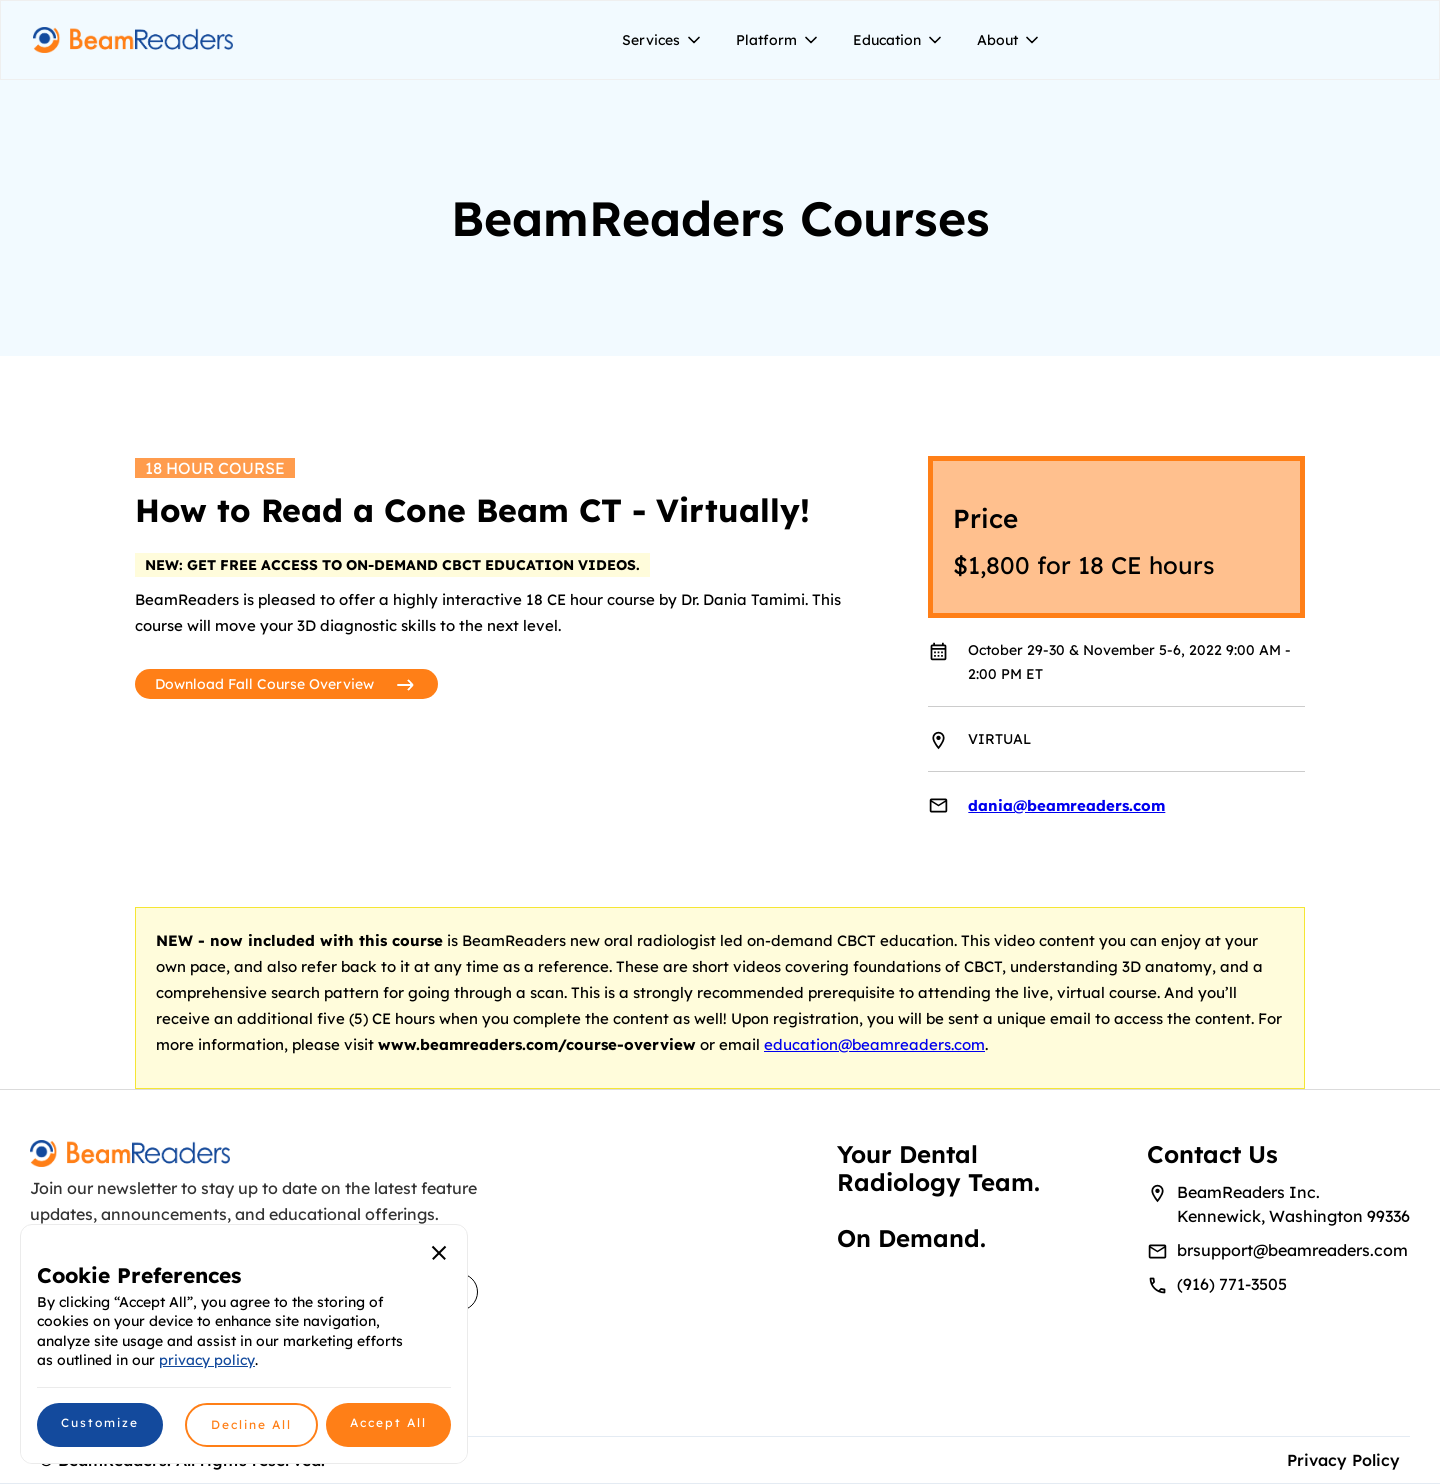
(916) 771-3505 (1232, 1284)
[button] (663, 40)
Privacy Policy (1343, 1460)
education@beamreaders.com (874, 1044)
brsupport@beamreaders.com (1292, 1250)
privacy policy (207, 1360)
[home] (133, 40)
